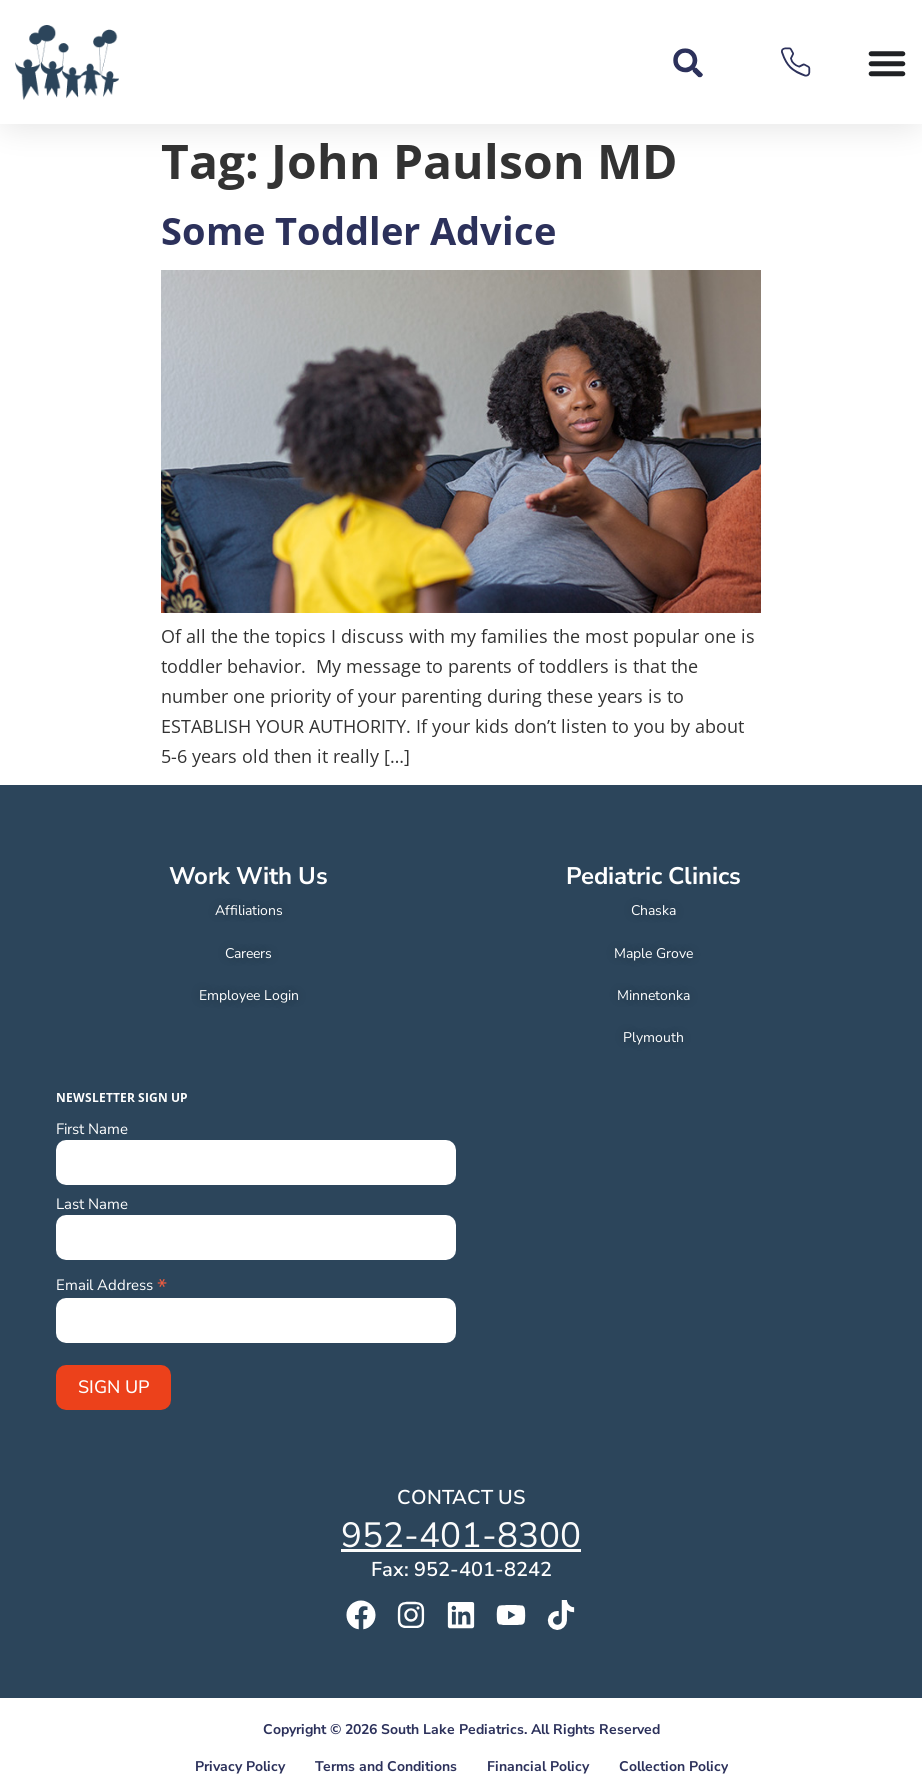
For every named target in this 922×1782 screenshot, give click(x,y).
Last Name (92, 1204)
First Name (92, 1129)
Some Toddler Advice (358, 230)
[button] (688, 62)
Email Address (111, 1283)
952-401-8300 (461, 1535)
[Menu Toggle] (887, 63)
